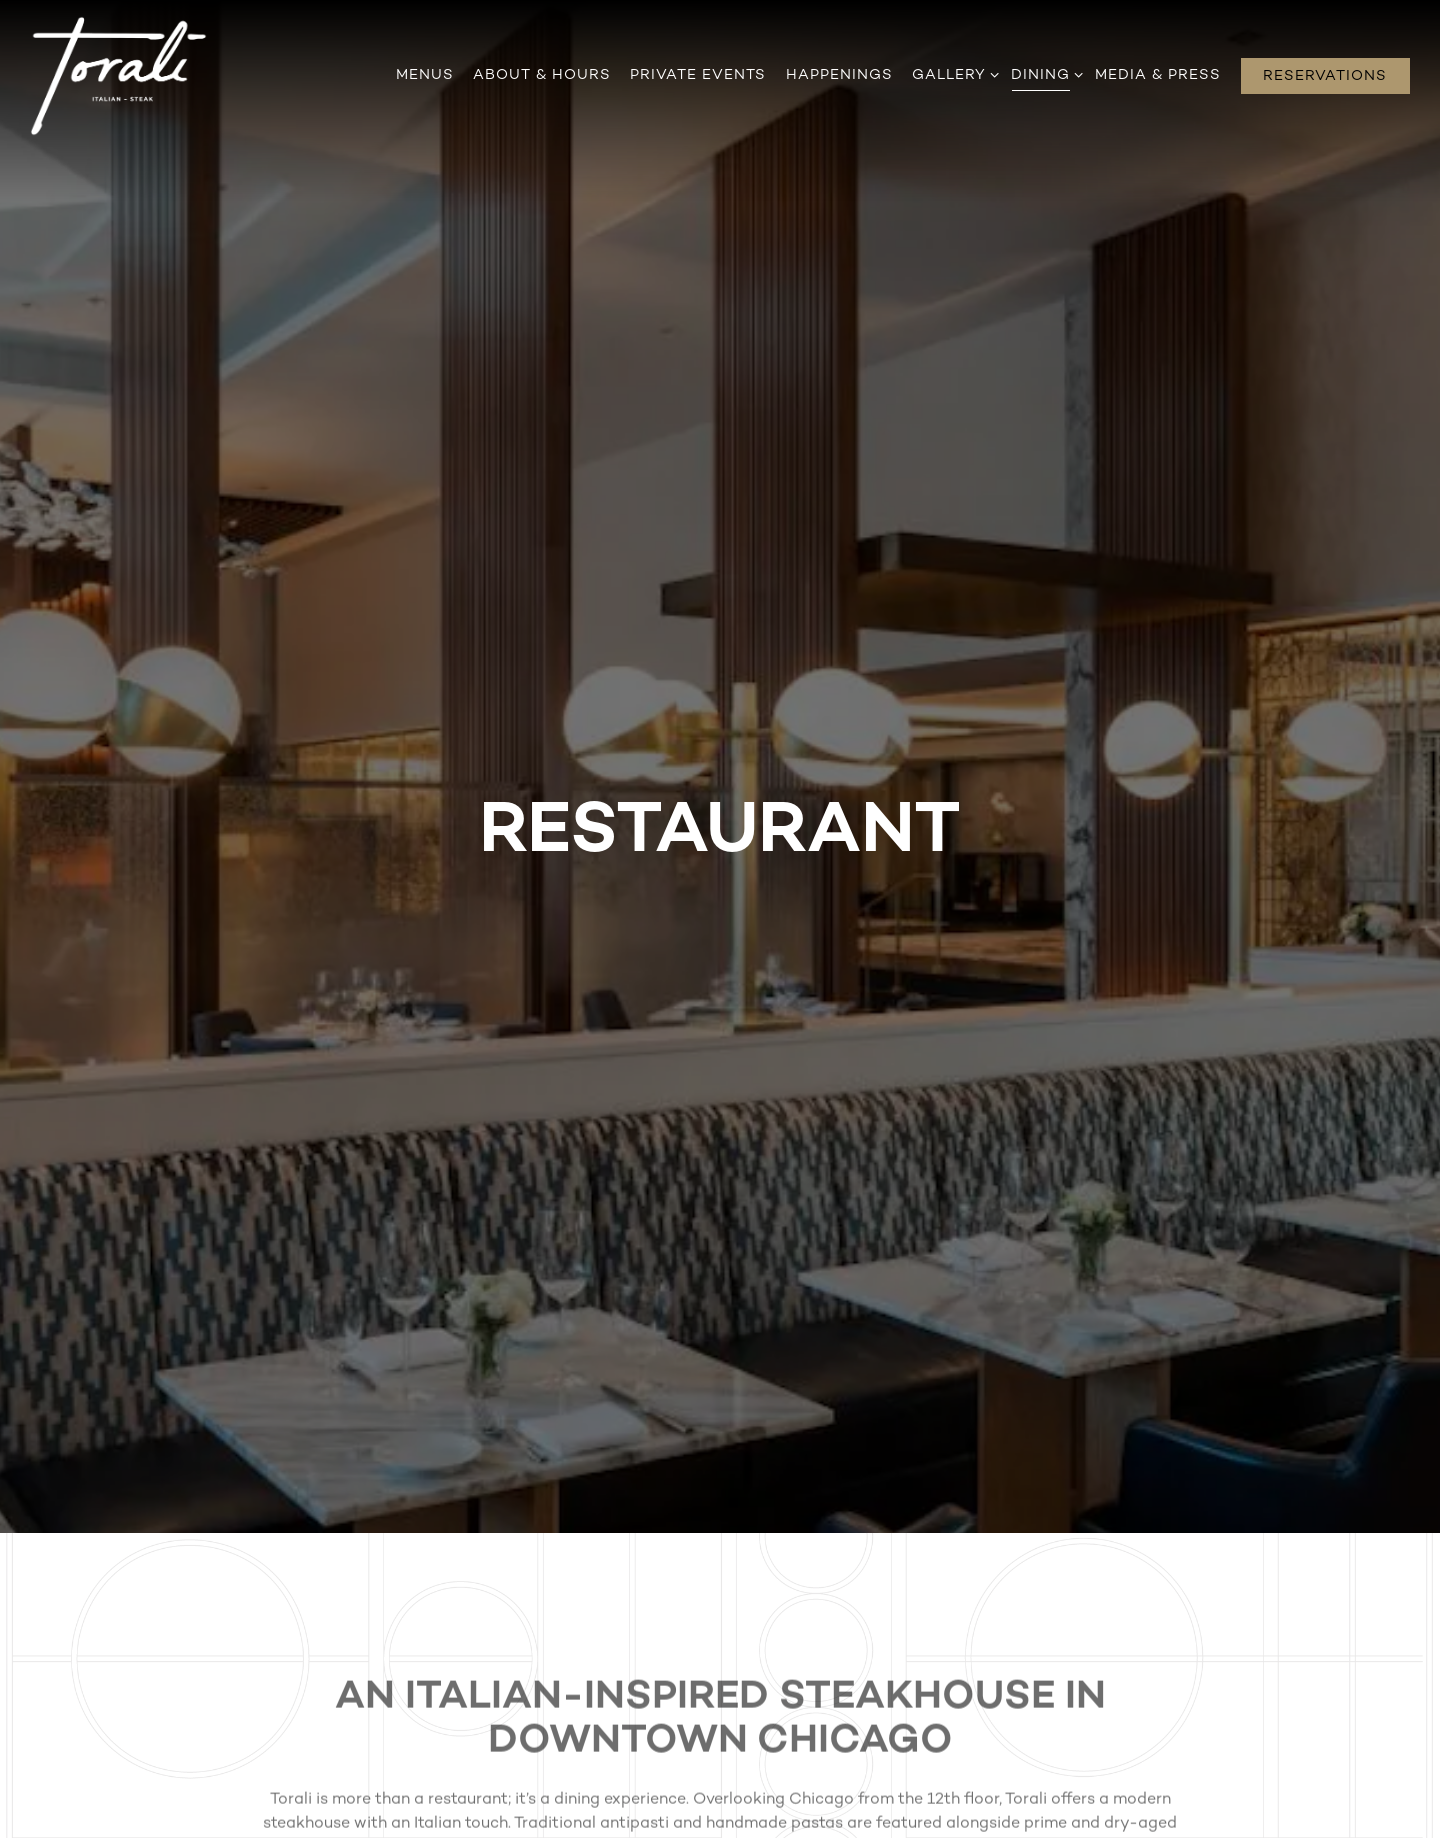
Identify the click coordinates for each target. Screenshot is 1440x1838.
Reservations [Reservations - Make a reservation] (1325, 76)
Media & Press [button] (1158, 75)
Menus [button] (425, 75)
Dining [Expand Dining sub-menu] (1043, 73)
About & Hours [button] (542, 75)
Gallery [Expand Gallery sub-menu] (952, 73)
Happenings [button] (839, 75)
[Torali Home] (118, 76)
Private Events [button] (698, 75)
